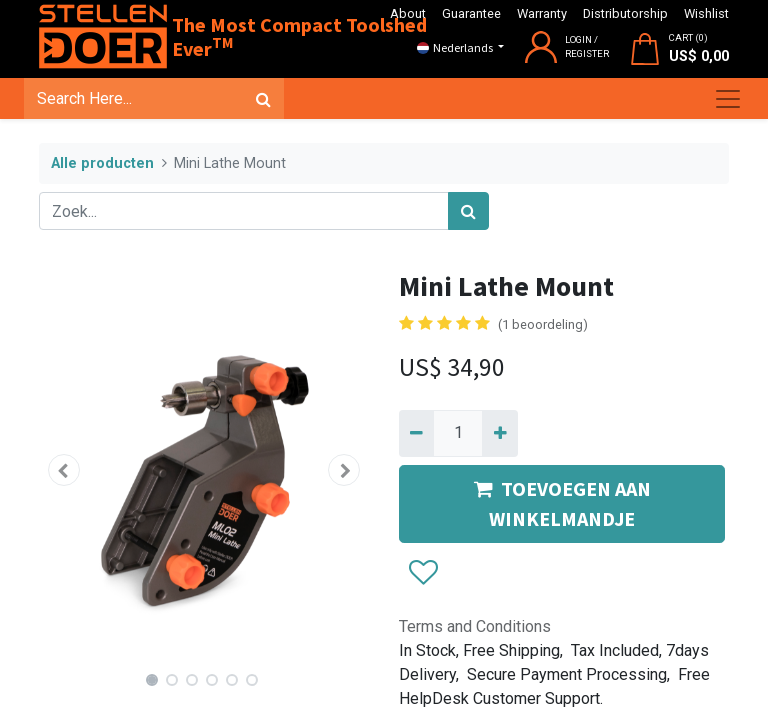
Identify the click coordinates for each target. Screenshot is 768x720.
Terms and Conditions (475, 626)
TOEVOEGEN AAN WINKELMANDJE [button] (562, 503)
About (408, 13)
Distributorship (625, 13)
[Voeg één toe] (499, 433)
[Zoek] (263, 99)
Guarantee (471, 13)
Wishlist (706, 13)
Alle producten (102, 163)
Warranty (542, 13)
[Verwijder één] (416, 433)
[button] (64, 470)
